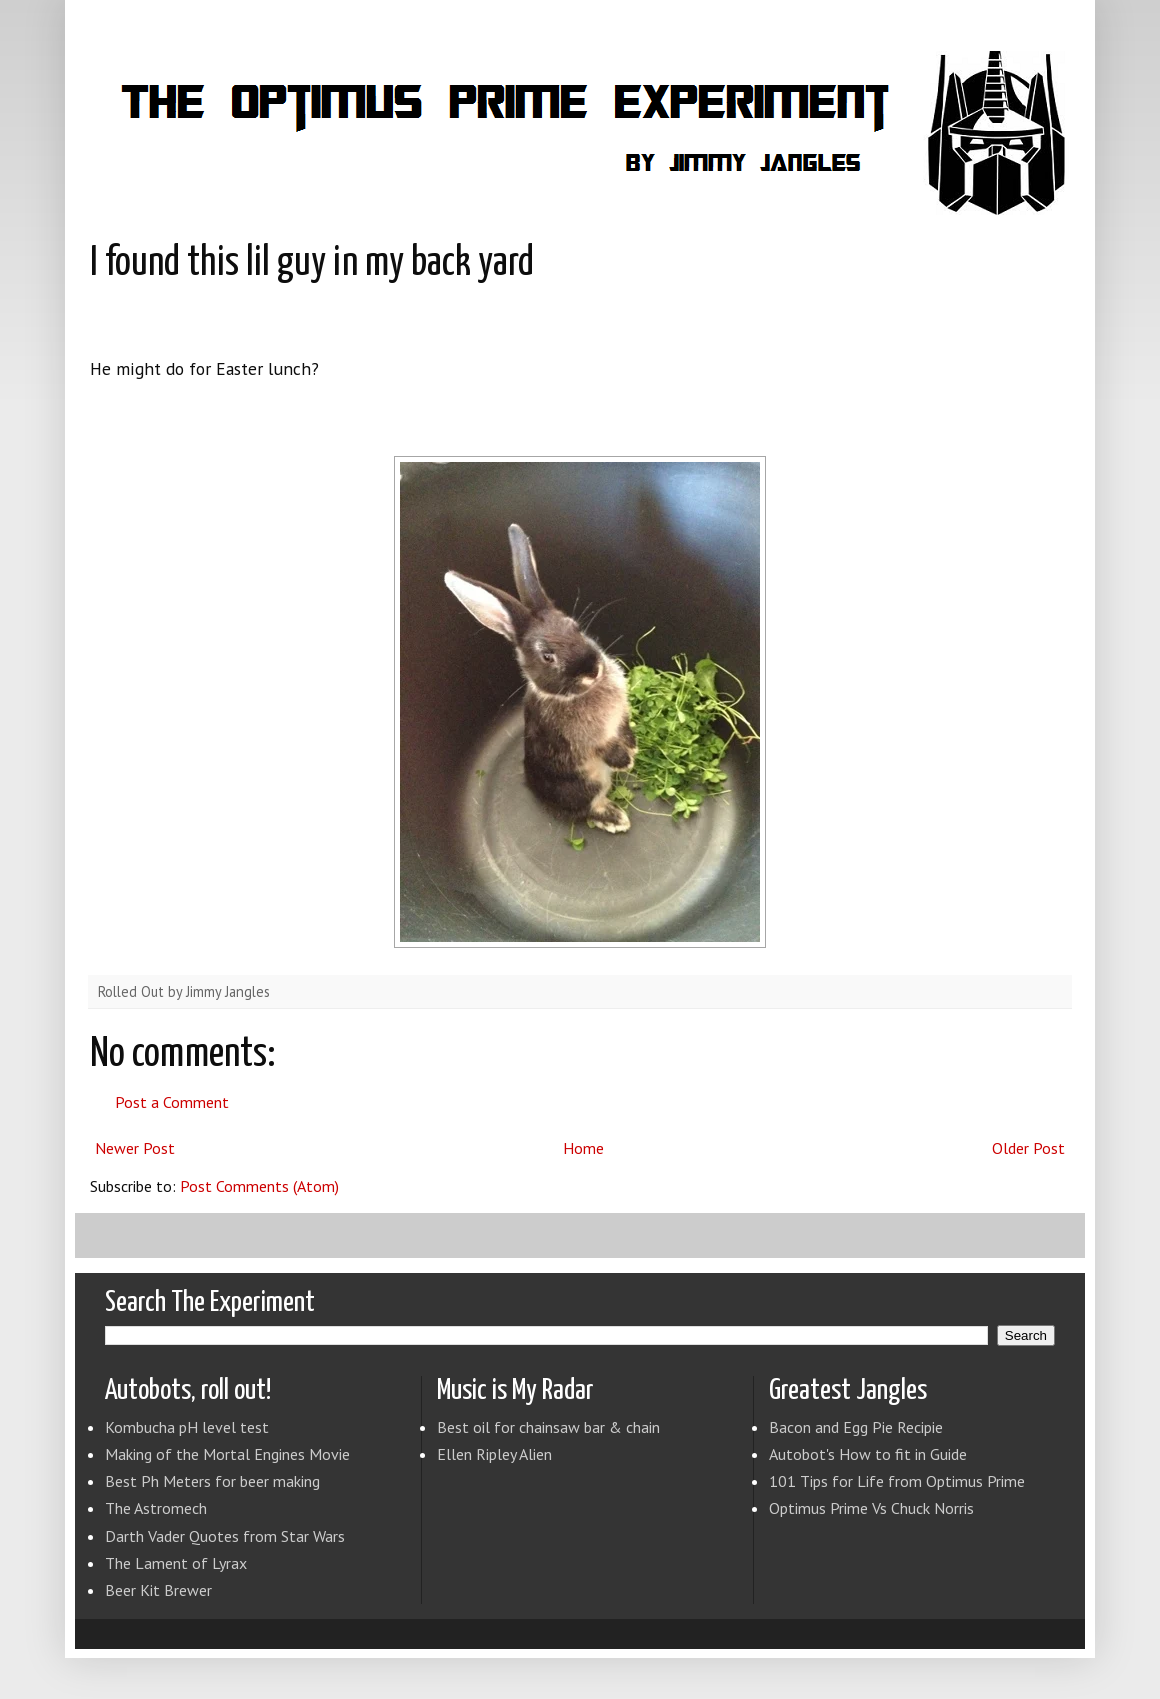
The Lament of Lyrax (176, 1563)
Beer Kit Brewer (158, 1590)
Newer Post (135, 1148)
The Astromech (156, 1508)
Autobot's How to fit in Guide (868, 1454)
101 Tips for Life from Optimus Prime (897, 1481)
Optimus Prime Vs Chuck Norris (871, 1508)
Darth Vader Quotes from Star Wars (225, 1536)
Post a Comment (172, 1102)
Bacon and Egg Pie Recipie (856, 1427)
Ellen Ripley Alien (494, 1454)
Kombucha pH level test (187, 1427)
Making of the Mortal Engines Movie (227, 1454)
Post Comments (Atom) (259, 1186)
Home (583, 1148)
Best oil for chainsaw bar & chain (548, 1427)
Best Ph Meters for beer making (212, 1481)
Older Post (1028, 1148)
